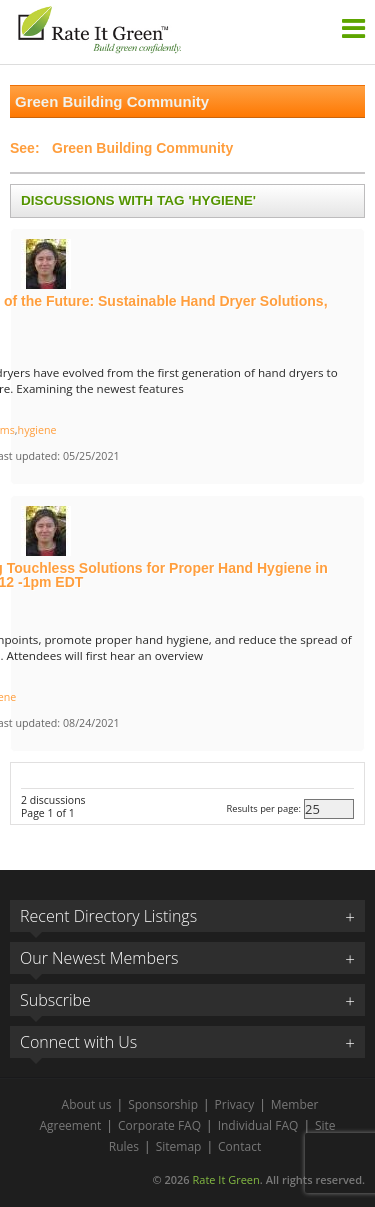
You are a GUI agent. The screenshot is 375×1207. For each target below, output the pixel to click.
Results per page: (263, 808)
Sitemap (179, 1146)
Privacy (235, 1104)
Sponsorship (163, 1104)
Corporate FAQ (159, 1125)
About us (87, 1104)
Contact (239, 1146)
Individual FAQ (258, 1125)
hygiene (37, 430)
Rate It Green (225, 1179)
